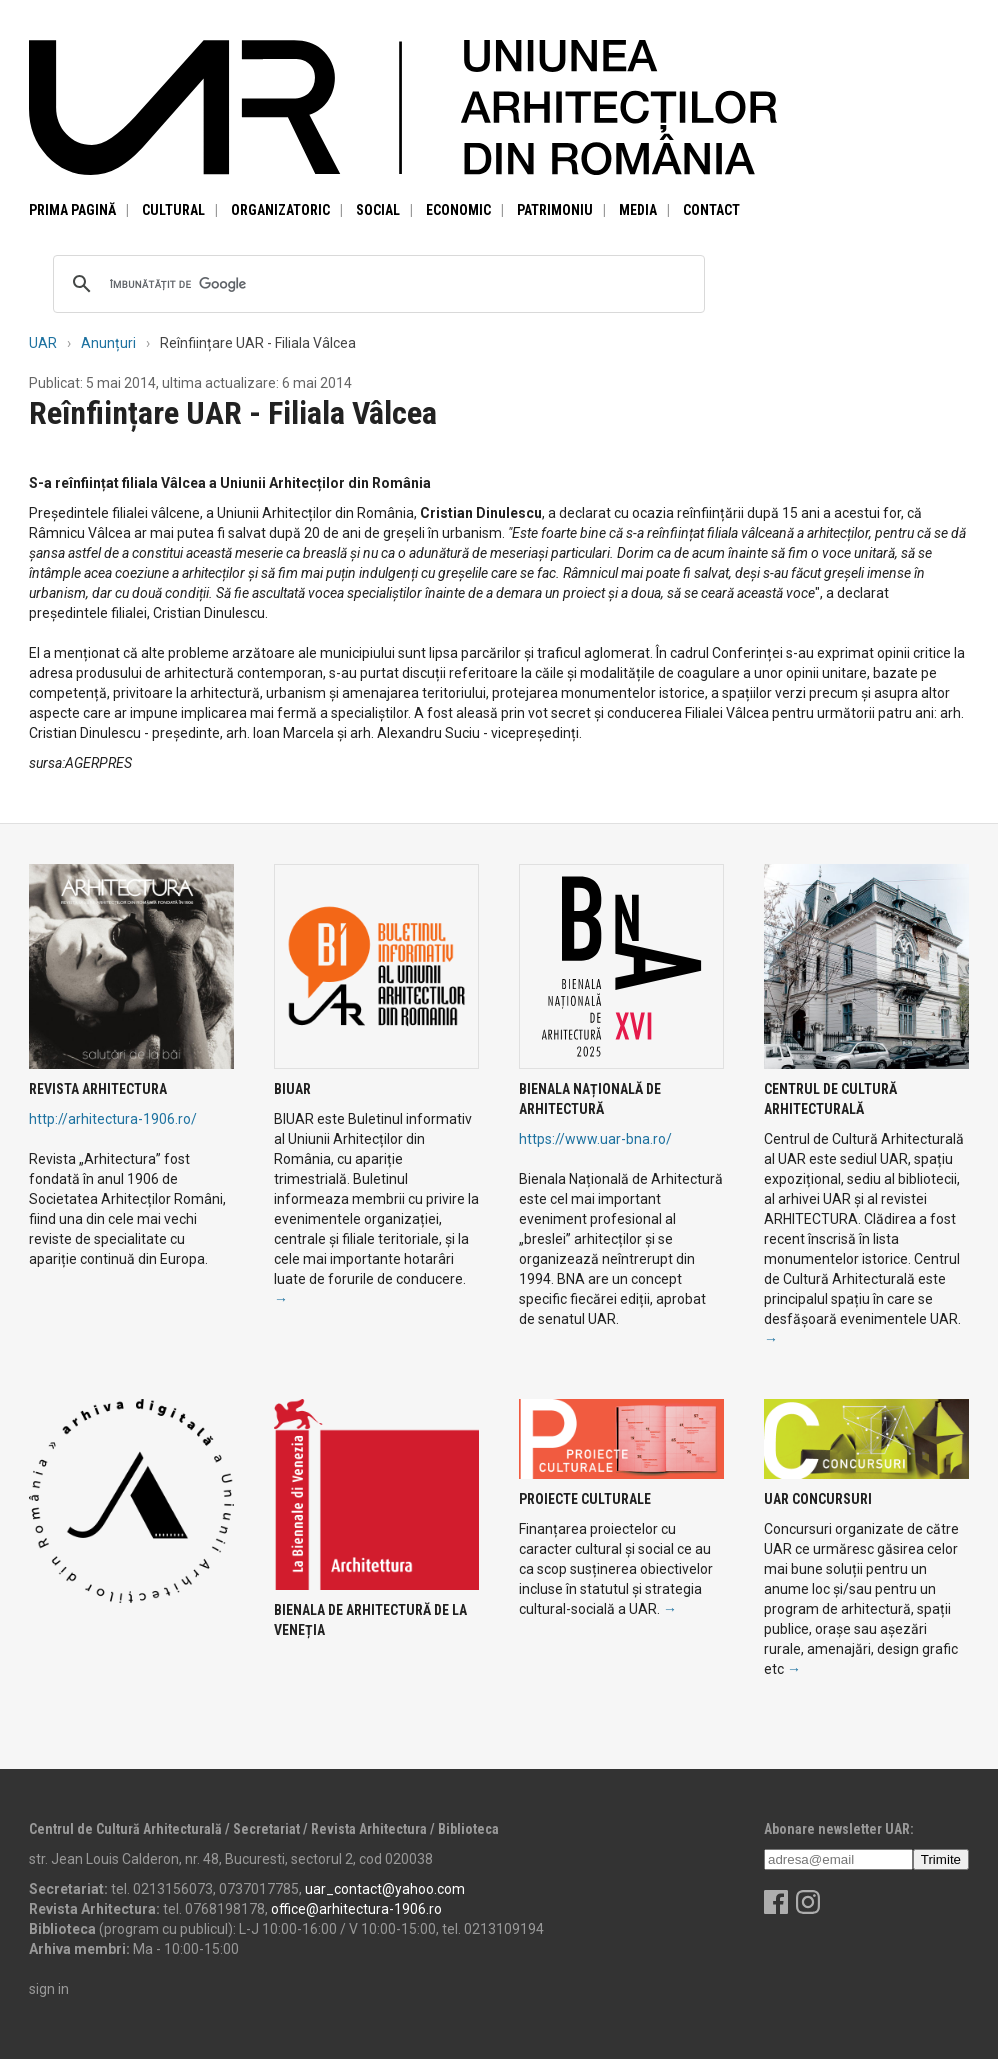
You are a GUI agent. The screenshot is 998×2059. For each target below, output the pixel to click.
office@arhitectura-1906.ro (356, 1909)
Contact (711, 210)
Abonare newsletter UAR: (839, 1829)
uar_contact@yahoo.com (385, 1889)
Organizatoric (280, 210)
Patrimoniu (555, 210)
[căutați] (376, 284)
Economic (458, 210)
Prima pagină (72, 210)
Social (378, 210)
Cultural (173, 210)
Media (638, 210)
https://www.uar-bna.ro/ (595, 1139)
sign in (49, 1989)
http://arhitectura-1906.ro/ (113, 1119)
